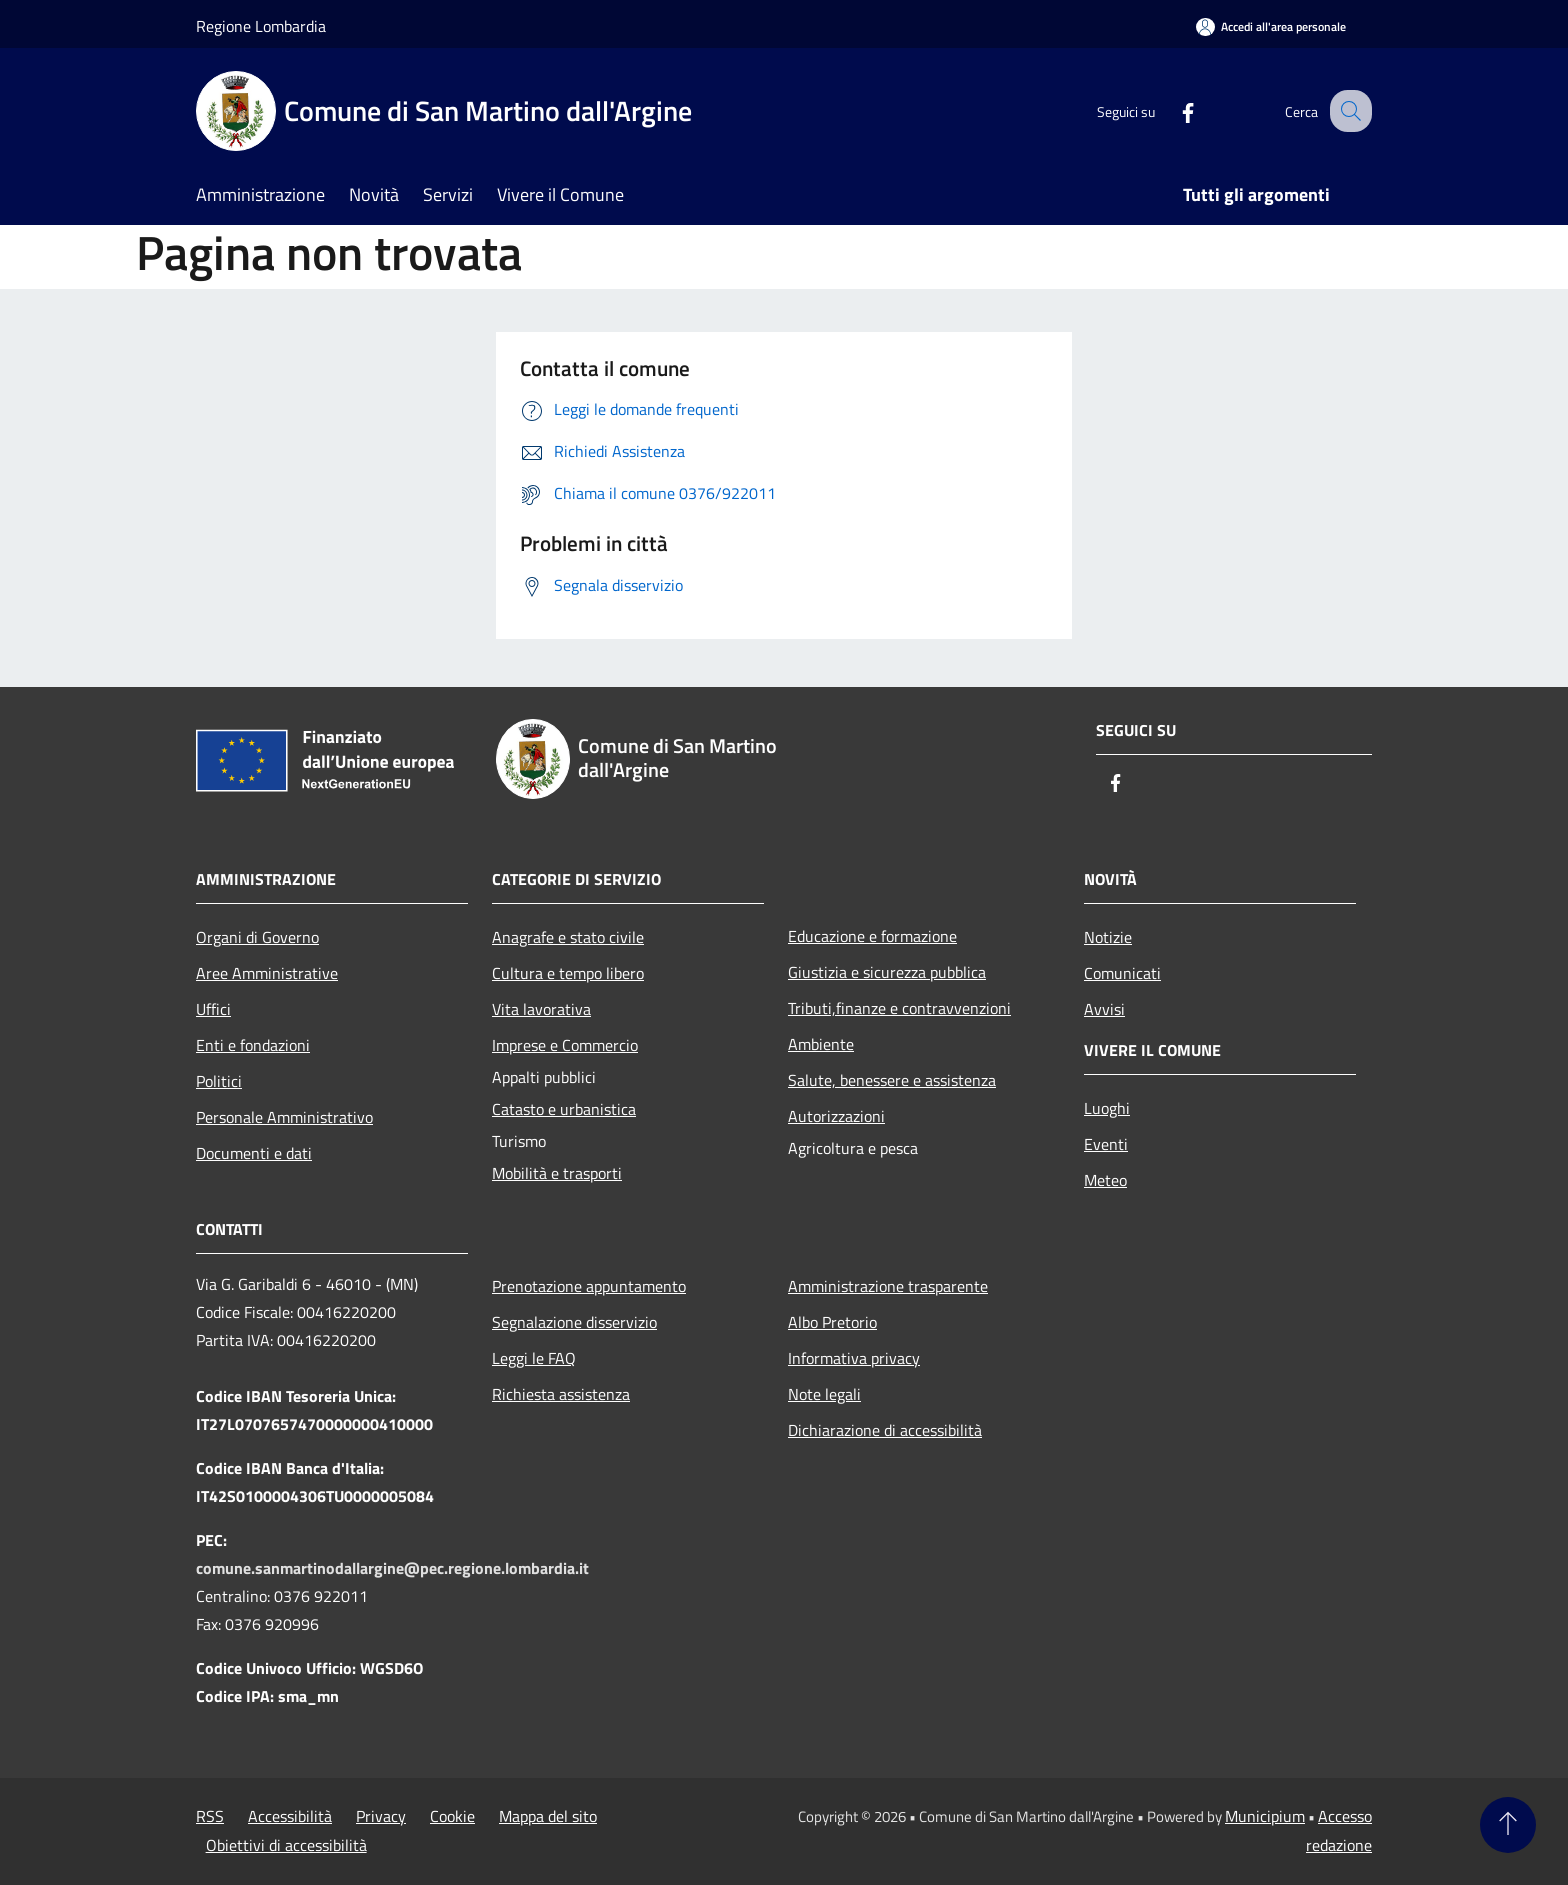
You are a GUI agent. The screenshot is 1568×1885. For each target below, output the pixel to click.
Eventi (1106, 1144)
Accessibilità (290, 1816)
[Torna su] (1508, 1825)
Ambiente (821, 1044)
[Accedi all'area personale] (1271, 26)
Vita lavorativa (541, 1009)
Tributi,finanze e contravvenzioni (899, 1008)
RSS (210, 1816)
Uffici (213, 1009)
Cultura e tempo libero (568, 973)
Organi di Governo (257, 937)
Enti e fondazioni (253, 1045)
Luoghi (1107, 1108)
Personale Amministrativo (284, 1117)
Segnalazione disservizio (574, 1322)
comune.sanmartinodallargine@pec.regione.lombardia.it (392, 1568)
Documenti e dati (254, 1153)
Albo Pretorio (832, 1322)
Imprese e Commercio (565, 1045)
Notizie (1108, 937)
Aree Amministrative (267, 973)
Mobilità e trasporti (557, 1173)
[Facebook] (1170, 110)
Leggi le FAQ (534, 1358)
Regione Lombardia (261, 26)
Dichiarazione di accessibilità (885, 1430)
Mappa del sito (548, 1816)
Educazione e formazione (872, 936)
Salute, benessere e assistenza (892, 1080)
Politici (219, 1081)
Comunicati (1122, 973)
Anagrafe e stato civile (568, 937)
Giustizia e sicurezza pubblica (887, 972)
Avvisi (1104, 1009)
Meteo (1105, 1180)
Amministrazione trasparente (888, 1286)
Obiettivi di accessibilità (286, 1845)
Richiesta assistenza (561, 1394)
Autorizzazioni (836, 1116)
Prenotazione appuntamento (589, 1286)
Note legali (824, 1394)
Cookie (452, 1816)
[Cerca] (1348, 111)
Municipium (1265, 1816)
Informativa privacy (854, 1358)
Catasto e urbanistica (564, 1109)
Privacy (381, 1816)
